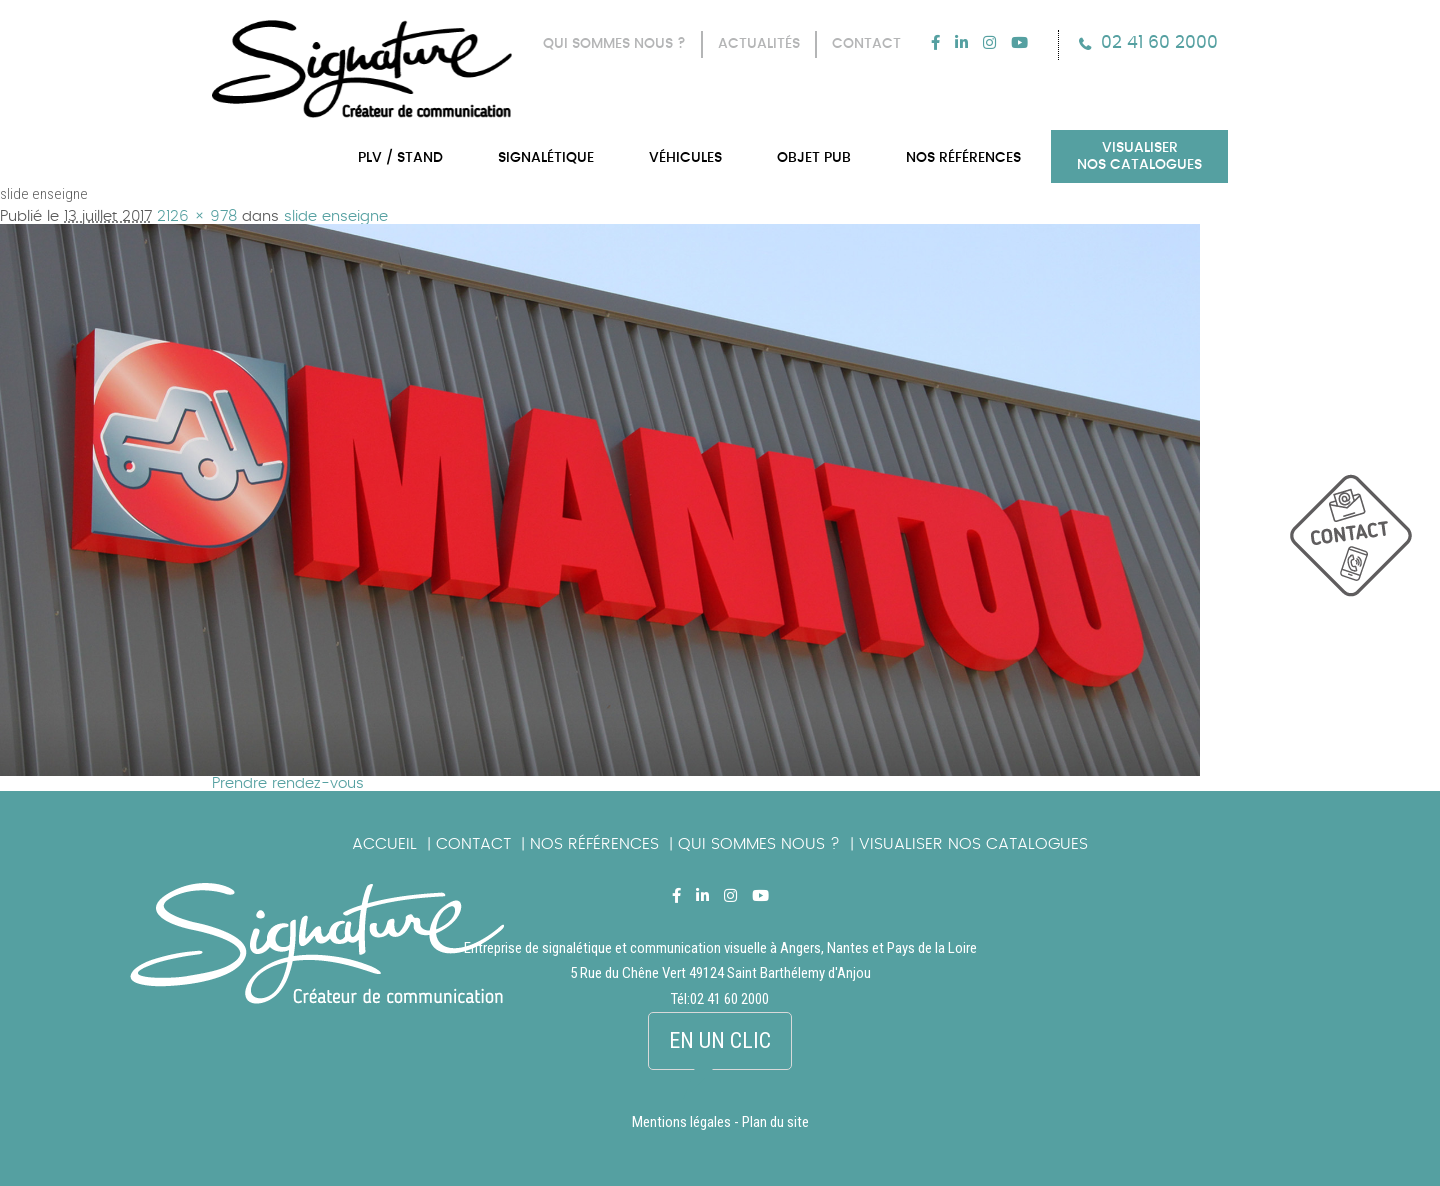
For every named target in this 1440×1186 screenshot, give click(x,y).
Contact (473, 844)
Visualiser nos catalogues (973, 844)
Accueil (384, 844)
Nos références (594, 844)
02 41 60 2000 (1159, 42)
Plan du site (775, 1122)
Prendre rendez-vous (288, 783)
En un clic (720, 1040)
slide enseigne (336, 216)
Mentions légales (681, 1122)
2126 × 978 (197, 216)
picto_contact (1365, 545)
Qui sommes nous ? (759, 844)
